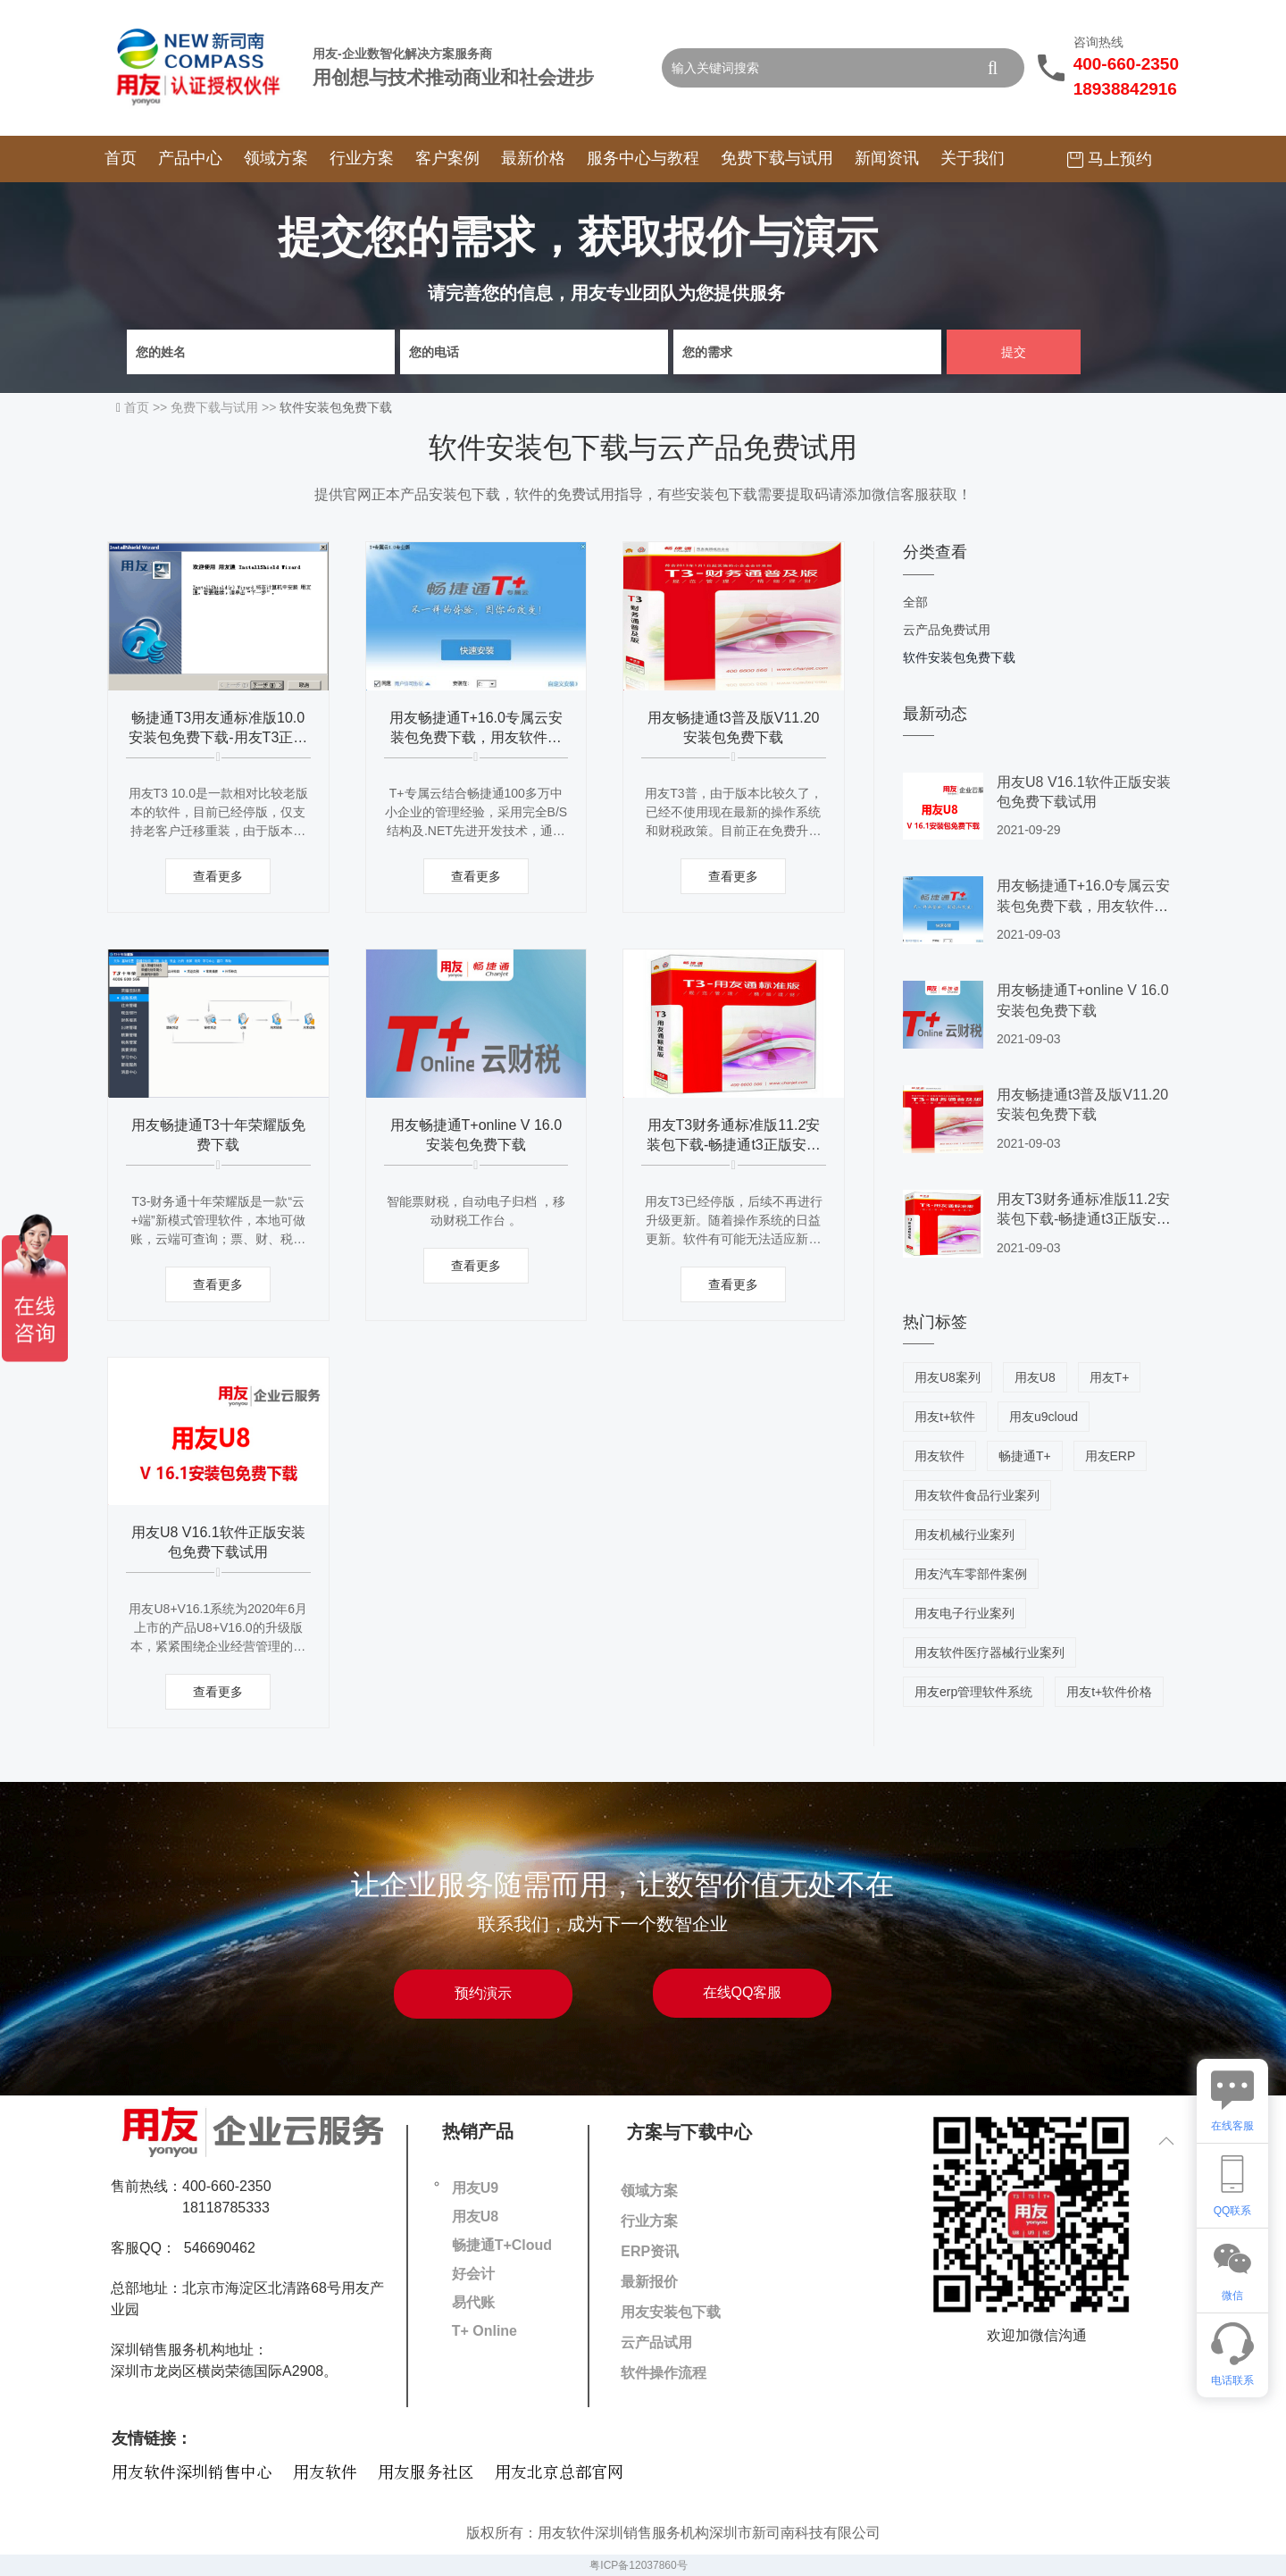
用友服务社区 (426, 2472)
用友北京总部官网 (559, 2472)
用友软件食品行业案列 (977, 1495)
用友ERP (1110, 1456)
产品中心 (190, 158)
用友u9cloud (1043, 1416)
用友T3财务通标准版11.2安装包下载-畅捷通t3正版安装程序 (734, 1145)
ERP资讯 (650, 2251)
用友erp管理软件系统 (973, 1692)
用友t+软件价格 (1109, 1692)
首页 (120, 158)
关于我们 (972, 158)
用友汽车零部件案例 (970, 1574)
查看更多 (218, 876)
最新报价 (649, 2281)
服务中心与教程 (643, 158)
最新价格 (533, 158)
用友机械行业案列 (964, 1534)
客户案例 (447, 158)
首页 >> (147, 407)
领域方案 (276, 158)
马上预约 (1109, 159)
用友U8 (1035, 1377)
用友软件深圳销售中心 (192, 2472)
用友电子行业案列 (964, 1613)
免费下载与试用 (777, 158)
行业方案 (362, 158)
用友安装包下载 (671, 2312)
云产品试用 (656, 2342)
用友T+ (1110, 1377)
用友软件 (939, 1456)
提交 (1013, 352)
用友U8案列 (947, 1377)
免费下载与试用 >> (225, 407)
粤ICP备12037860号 (638, 2565)
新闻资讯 (887, 158)
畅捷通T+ (1024, 1456)
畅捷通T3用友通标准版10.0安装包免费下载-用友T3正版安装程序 (218, 737)
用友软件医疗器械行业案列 (989, 1652)
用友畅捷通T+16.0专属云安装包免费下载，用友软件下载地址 (476, 737)
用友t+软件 (944, 1416)
